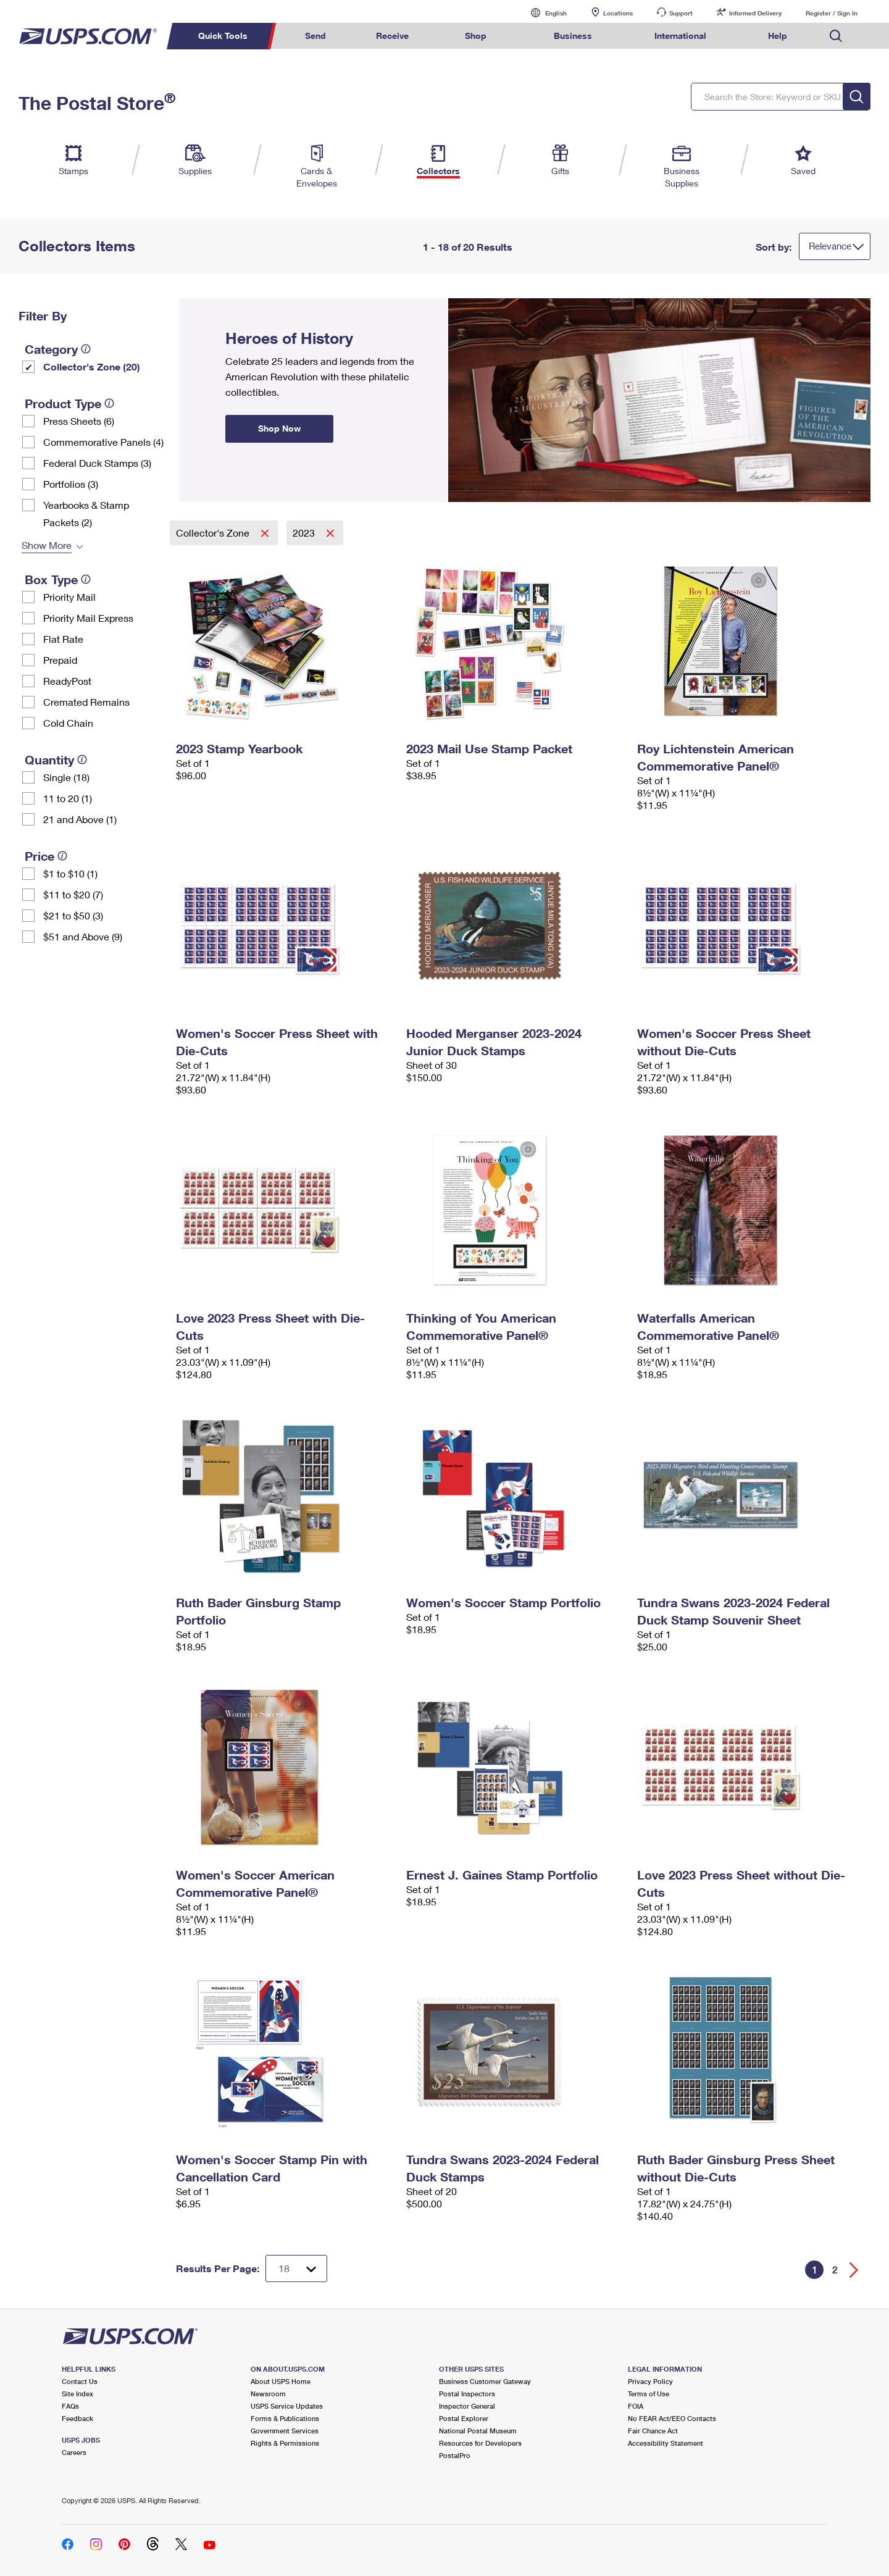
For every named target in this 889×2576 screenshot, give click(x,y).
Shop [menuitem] (475, 35)
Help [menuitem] (777, 35)
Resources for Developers (480, 2443)
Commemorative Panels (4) (103, 442)
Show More (47, 545)
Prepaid (60, 660)
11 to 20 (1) (67, 798)
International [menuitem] (680, 35)
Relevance (830, 245)
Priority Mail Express (88, 618)
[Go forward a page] (854, 2270)
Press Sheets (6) (78, 421)
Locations (618, 13)
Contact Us (80, 2381)
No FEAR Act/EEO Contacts (672, 2418)
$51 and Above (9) (82, 936)
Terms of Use (648, 2394)
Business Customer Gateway (485, 2381)
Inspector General (467, 2406)
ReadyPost (67, 681)
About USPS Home (281, 2381)
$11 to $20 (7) (73, 894)
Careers (74, 2452)
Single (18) (66, 777)
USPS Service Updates (287, 2406)
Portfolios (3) (70, 484)
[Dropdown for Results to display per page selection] (296, 2268)
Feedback (77, 2418)
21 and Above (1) (80, 819)
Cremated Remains (86, 702)
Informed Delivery (755, 13)
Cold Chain (68, 723)
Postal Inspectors (467, 2394)
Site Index (77, 2394)
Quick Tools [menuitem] (223, 35)
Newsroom (268, 2394)
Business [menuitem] (573, 35)
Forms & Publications (285, 2418)
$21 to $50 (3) (73, 915)
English (543, 13)
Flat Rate (63, 639)
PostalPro (454, 2455)
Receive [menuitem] (392, 35)
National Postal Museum (478, 2431)
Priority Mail (69, 597)
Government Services (285, 2431)
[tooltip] (86, 349)
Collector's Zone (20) (91, 366)
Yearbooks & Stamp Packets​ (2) (86, 513)
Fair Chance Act (653, 2431)
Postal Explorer (463, 2418)
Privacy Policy (650, 2381)
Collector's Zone (214, 532)
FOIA (635, 2406)
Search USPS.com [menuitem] (835, 36)
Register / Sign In (832, 13)
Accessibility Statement (665, 2443)
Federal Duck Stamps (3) (97, 463)
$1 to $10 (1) (70, 873)
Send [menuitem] (315, 35)
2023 (305, 532)
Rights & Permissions (285, 2443)
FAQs (70, 2406)
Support (681, 13)
